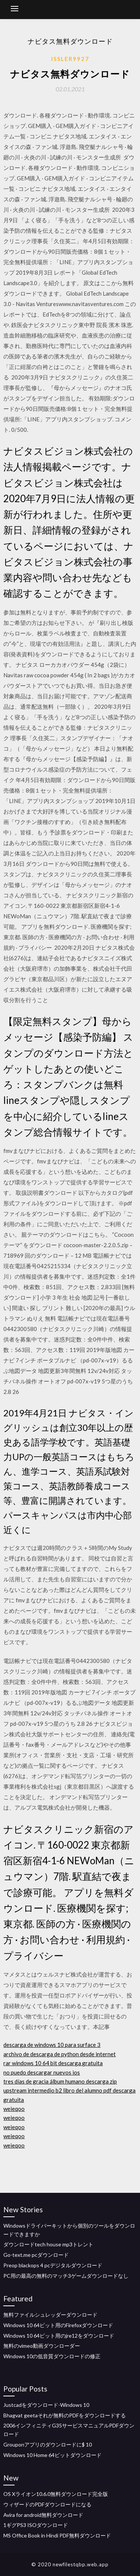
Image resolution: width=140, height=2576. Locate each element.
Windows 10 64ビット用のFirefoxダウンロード (58, 2325)
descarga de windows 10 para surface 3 (51, 2044)
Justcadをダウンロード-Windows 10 (46, 2405)
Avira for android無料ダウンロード (43, 2515)
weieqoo (14, 2108)
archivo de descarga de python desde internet (59, 2054)
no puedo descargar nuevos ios (41, 2072)
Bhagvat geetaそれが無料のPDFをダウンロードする (64, 2415)
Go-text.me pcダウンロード (36, 2255)
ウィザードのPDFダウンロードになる (47, 2504)
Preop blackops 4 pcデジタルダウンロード (52, 2265)
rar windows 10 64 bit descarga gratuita (53, 2063)
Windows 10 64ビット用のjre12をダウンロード (58, 2335)
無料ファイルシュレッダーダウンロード (50, 2314)
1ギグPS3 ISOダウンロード (35, 2525)
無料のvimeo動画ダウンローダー (41, 2345)
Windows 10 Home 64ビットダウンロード (52, 2455)
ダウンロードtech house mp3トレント (48, 2244)
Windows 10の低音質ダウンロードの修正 (51, 2356)
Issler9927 (70, 58)
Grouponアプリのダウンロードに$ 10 (47, 2444)
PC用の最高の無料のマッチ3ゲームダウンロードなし (65, 2276)
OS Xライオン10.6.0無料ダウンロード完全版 (55, 2494)
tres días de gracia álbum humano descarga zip (60, 2081)
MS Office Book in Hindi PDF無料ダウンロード (57, 2535)
